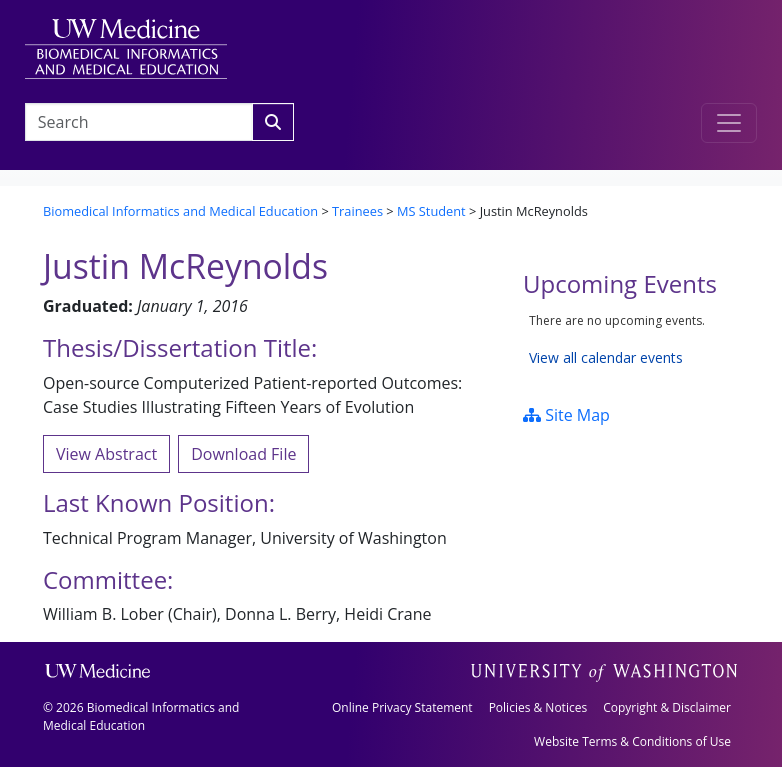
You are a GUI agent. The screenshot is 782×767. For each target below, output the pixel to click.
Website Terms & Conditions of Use (632, 741)
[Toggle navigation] (729, 123)
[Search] (273, 122)
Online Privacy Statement (402, 707)
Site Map (566, 415)
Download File (243, 454)
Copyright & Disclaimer (667, 707)
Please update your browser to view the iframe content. (631, 339)
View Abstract (106, 454)
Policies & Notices (538, 707)
